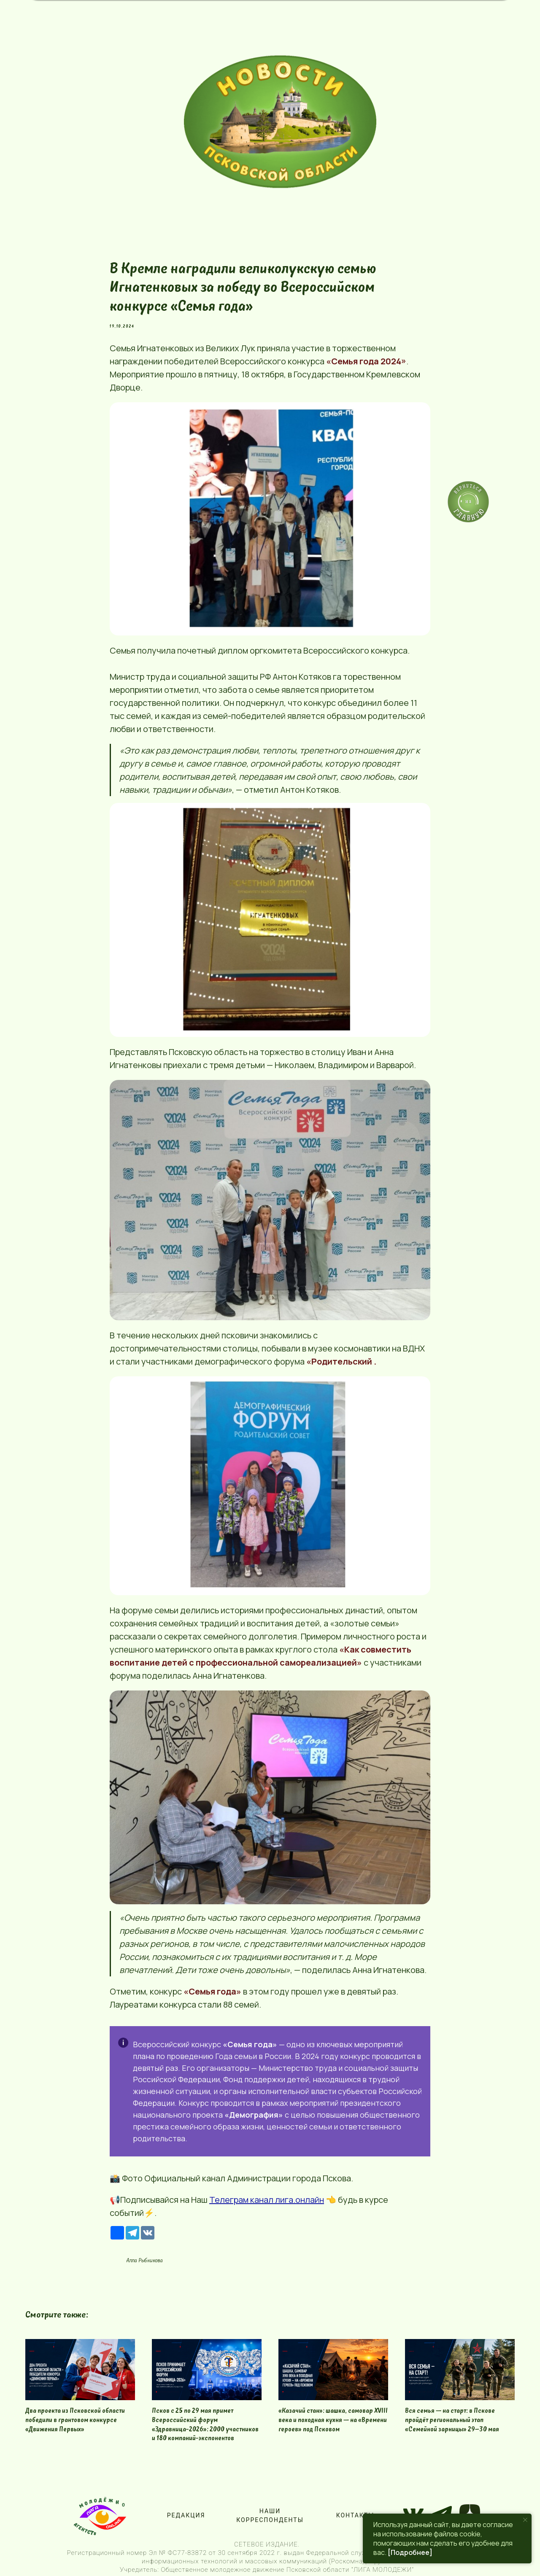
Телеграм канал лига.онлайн (266, 2199)
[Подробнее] (410, 2552)
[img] (280, 122)
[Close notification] (525, 2520)
